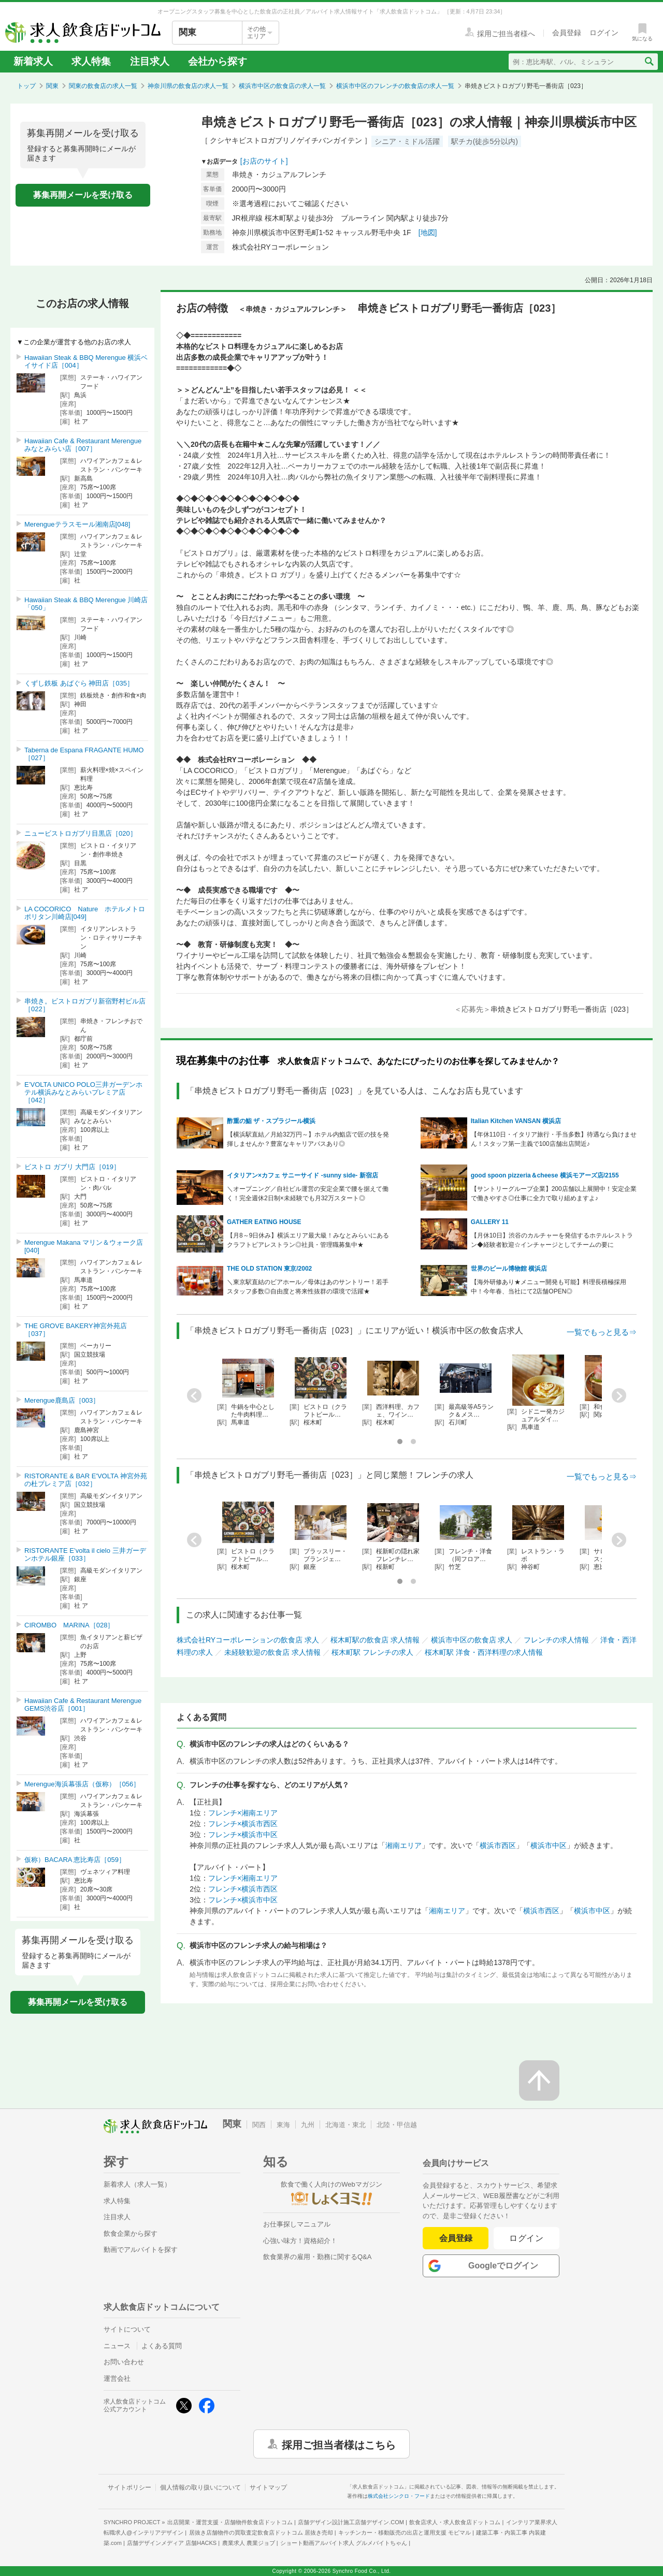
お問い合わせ (124, 2362)
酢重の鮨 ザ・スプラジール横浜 (271, 1121)
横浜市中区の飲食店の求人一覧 (282, 86)
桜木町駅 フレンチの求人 (372, 1652)
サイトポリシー (129, 2487)
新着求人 (33, 61)
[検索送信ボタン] (649, 61)
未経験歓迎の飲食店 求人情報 (272, 1652)
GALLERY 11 (490, 1222)
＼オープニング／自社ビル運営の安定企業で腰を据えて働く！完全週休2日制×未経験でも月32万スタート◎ (307, 1193)
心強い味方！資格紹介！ (300, 2241)
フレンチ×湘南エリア (243, 1813)
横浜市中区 (548, 1845)
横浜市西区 (498, 1845)
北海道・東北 (345, 2125)
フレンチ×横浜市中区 (243, 1834)
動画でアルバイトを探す (141, 2249)
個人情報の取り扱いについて (200, 2487)
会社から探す (217, 61)
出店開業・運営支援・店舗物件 (230, 2522)
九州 (307, 2125)
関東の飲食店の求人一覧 (103, 86)
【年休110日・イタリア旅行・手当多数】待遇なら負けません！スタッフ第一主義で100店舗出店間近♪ (554, 1139)
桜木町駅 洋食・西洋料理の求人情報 (484, 1652)
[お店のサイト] (264, 161)
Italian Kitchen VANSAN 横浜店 (516, 1121)
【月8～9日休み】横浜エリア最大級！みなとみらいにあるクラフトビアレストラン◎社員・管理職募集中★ (308, 1240)
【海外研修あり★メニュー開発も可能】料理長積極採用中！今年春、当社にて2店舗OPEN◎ (548, 1286)
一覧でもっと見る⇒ (602, 1332)
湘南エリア (403, 1845)
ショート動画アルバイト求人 (343, 2543)
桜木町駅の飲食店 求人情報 (375, 1640)
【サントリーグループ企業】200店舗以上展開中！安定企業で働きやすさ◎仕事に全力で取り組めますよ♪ (554, 1193)
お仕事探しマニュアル (296, 2224)
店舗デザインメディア (172, 2543)
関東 (52, 86)
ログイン (526, 2238)
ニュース (117, 2346)
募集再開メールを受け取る (83, 195)
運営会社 (117, 2378)
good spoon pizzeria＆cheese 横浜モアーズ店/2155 (545, 1175)
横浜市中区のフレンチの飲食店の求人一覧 (395, 86)
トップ (26, 86)
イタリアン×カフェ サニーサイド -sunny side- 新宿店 (302, 1175)
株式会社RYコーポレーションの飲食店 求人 (248, 1640)
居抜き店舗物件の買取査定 (261, 2532)
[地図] (428, 232)
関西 (259, 2125)
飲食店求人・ (454, 2522)
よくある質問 (161, 2346)
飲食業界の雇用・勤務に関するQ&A (317, 2257)
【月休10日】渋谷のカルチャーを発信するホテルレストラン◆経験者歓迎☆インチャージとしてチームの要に (552, 1240)
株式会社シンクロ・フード (399, 2496)
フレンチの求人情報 (556, 1640)
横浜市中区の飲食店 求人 (472, 1640)
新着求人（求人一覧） (137, 2184)
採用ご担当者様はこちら (339, 2444)
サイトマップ (268, 2487)
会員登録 (455, 2238)
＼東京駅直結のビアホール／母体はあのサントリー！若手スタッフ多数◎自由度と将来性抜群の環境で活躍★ (307, 1286)
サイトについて (127, 2329)
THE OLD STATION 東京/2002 (269, 1268)
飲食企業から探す (130, 2233)
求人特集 (91, 61)
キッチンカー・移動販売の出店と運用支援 (404, 2532)
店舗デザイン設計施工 (351, 2522)
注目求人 (149, 61)
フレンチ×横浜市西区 (243, 1824)
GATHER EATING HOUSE (264, 1222)
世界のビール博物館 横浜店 (509, 1268)
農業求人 (248, 2543)
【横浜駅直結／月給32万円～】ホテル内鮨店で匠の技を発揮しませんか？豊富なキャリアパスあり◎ (308, 1139)
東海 (283, 2125)
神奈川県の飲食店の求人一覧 (188, 86)
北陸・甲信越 (397, 2125)
